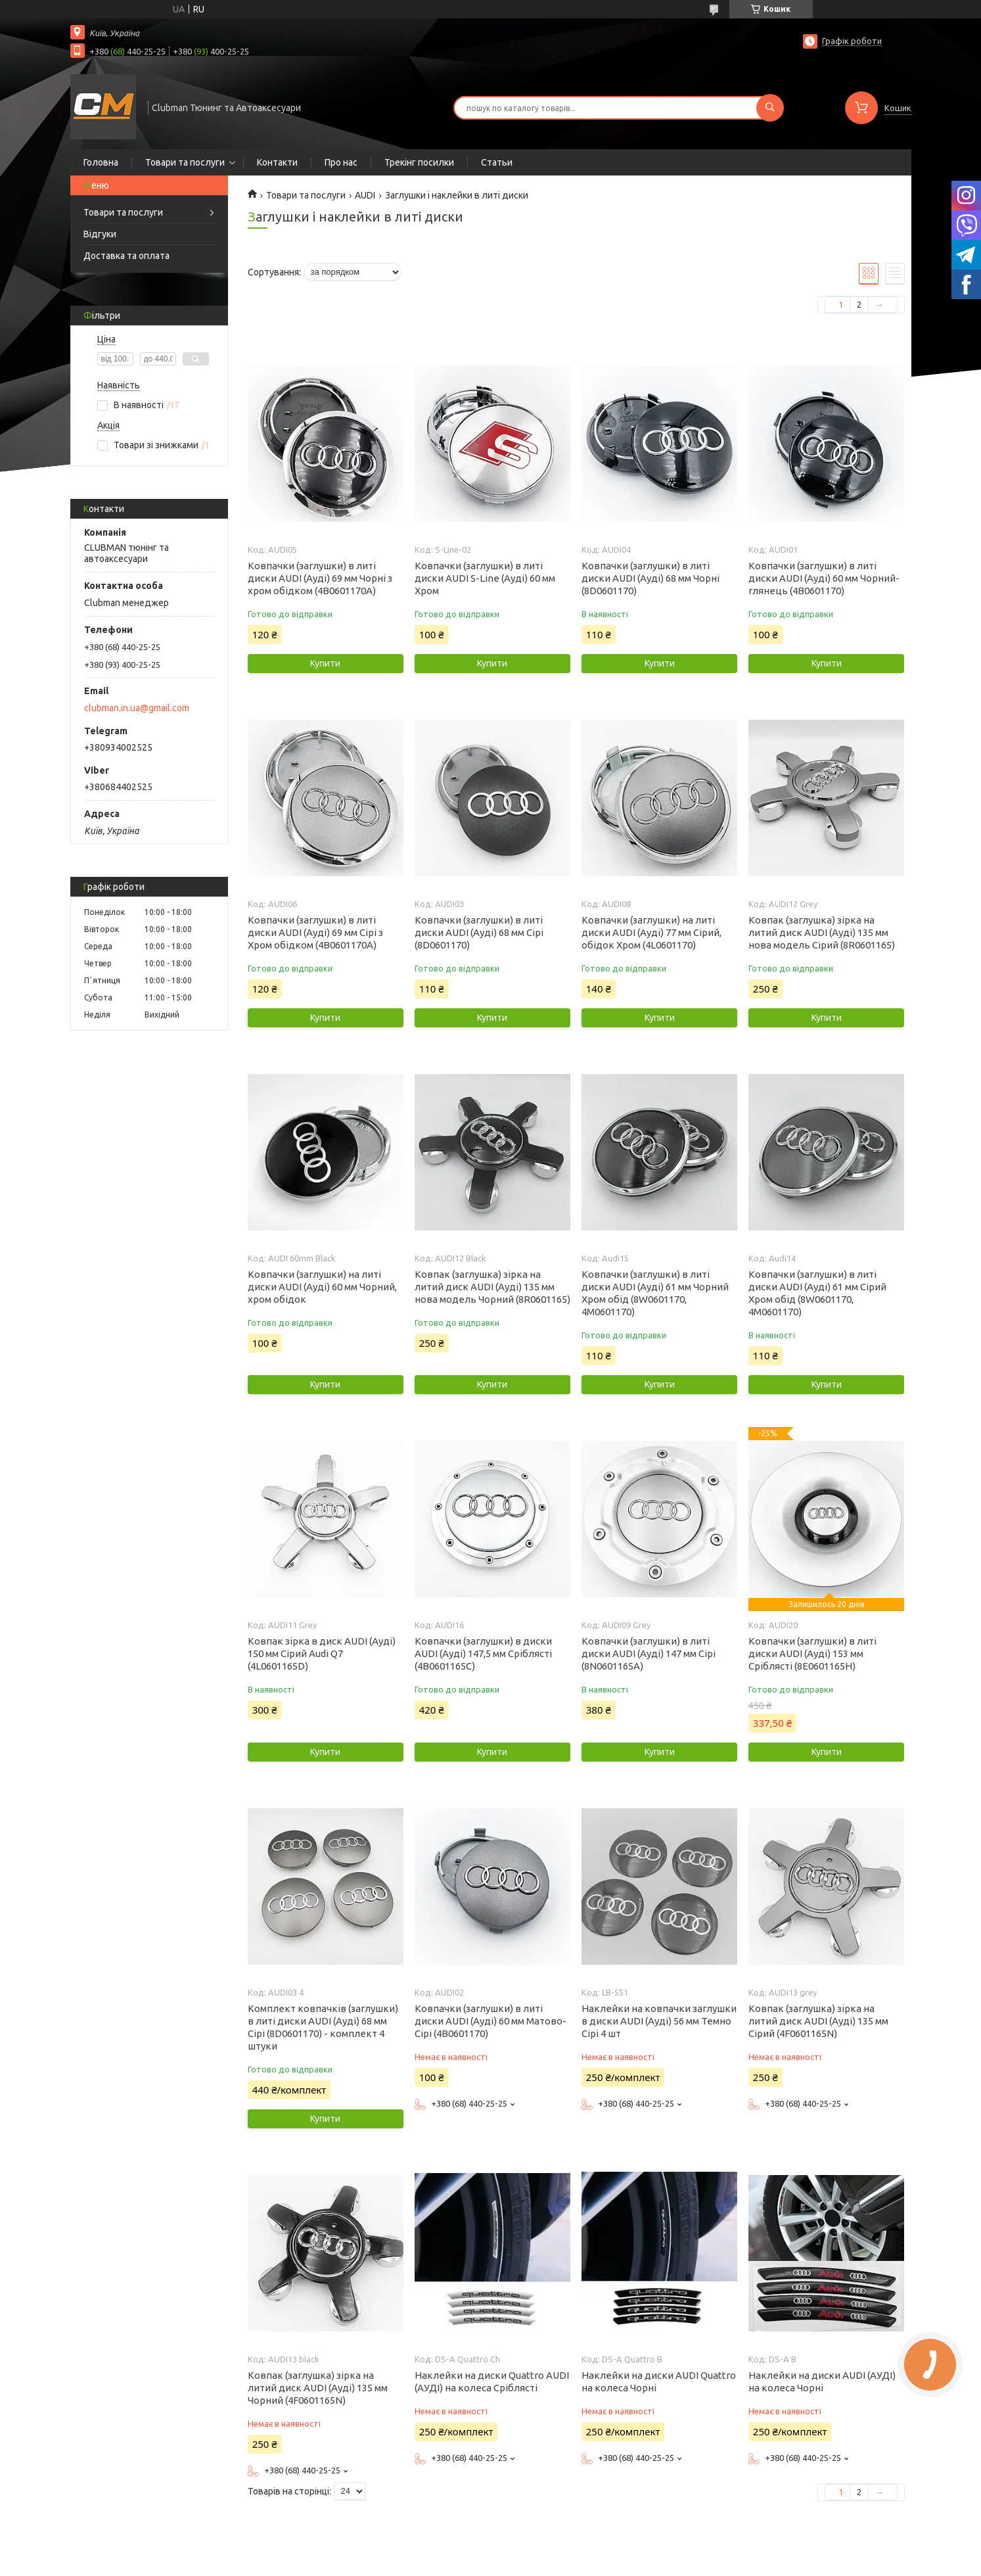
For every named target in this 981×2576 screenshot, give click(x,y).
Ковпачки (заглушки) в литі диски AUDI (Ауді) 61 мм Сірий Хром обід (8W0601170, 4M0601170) (817, 1293)
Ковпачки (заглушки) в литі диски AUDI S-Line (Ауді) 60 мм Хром (485, 578)
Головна (100, 162)
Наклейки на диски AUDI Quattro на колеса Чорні (659, 2381)
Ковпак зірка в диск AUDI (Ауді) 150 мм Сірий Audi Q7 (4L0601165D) (322, 1653)
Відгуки (99, 234)
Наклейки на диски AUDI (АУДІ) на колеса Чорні (822, 2381)
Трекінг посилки (419, 162)
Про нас (341, 162)
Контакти (277, 162)
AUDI (365, 195)
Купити (325, 663)
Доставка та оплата (126, 255)
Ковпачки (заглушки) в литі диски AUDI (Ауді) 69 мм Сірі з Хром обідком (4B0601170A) (315, 932)
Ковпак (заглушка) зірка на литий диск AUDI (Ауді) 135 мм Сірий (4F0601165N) (818, 2021)
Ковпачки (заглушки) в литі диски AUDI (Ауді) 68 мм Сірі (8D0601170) (479, 932)
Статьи (497, 162)
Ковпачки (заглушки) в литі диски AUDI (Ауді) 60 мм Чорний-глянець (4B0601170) (824, 578)
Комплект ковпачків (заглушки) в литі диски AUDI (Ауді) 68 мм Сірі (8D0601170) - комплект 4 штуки (323, 2027)
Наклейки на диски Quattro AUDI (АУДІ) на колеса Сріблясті (492, 2381)
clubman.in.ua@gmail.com (136, 708)
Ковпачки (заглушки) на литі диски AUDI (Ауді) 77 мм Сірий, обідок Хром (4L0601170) (651, 932)
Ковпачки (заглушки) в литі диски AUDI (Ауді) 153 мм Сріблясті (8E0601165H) (812, 1653)
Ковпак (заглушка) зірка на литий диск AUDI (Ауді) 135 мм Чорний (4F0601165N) (318, 2388)
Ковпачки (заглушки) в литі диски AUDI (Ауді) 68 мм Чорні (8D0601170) (650, 578)
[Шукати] (770, 108)
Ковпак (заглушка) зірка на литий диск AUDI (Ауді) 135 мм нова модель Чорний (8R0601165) (492, 1287)
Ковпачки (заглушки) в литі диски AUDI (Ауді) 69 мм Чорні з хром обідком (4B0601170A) (320, 578)
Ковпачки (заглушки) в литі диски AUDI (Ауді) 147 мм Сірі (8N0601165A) (649, 1653)
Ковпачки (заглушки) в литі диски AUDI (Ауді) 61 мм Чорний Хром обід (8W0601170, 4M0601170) (655, 1293)
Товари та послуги (185, 162)
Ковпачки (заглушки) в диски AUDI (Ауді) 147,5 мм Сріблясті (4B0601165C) (483, 1653)
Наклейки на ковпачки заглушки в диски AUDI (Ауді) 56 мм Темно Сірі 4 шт (659, 2021)
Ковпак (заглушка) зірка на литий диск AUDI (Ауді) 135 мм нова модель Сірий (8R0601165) (821, 932)
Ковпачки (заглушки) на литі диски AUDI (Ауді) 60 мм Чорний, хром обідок (322, 1287)
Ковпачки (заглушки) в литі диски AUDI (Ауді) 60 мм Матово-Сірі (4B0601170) (490, 2021)
